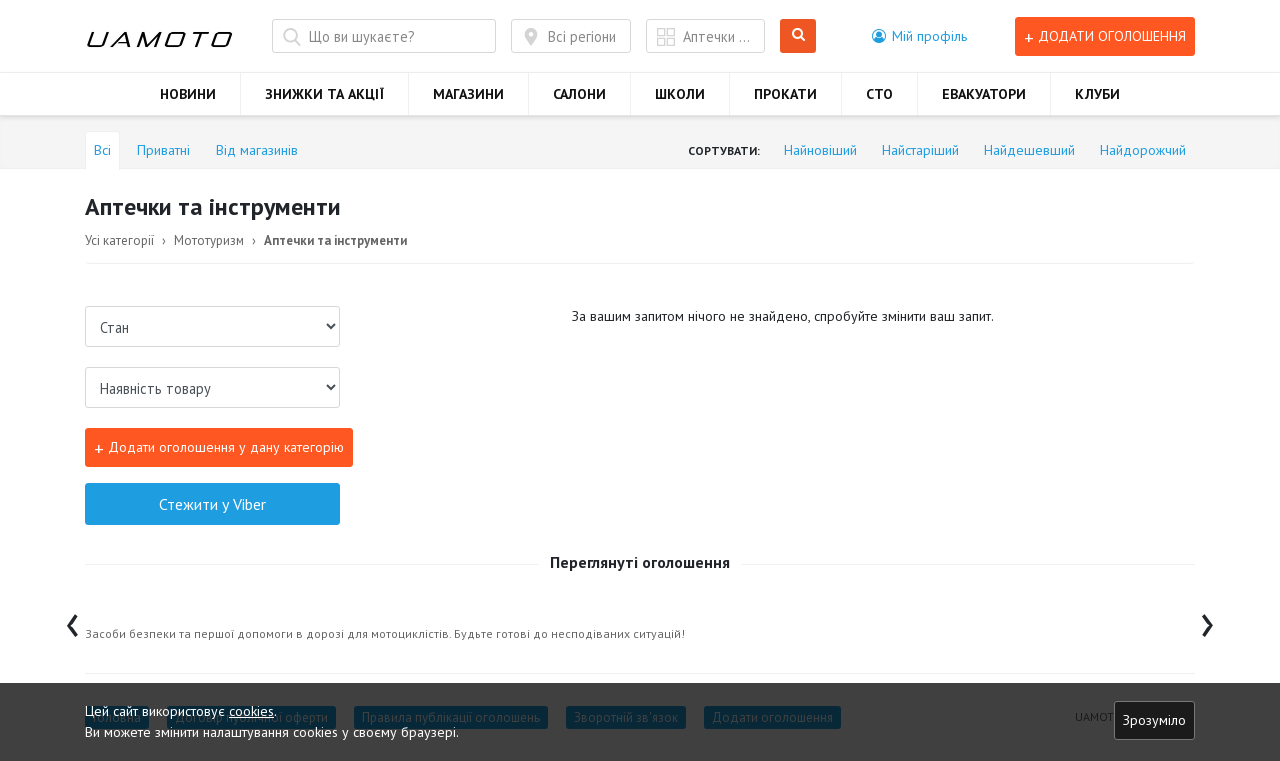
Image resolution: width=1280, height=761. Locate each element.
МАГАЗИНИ (468, 94)
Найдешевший (1029, 150)
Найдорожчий (1143, 150)
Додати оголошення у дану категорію (219, 447)
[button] (919, 36)
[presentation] (72, 620)
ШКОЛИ (680, 94)
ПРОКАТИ (785, 94)
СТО (879, 94)
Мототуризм (209, 240)
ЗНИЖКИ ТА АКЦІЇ (324, 94)
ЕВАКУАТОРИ (984, 94)
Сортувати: (724, 150)
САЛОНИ (579, 94)
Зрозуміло (1154, 720)
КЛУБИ (1097, 94)
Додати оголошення (1105, 36)
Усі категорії (119, 240)
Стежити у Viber (212, 504)
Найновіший (820, 150)
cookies (251, 711)
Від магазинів (257, 150)
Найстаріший (920, 150)
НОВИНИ (188, 94)
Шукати (798, 36)
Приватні (163, 150)
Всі (102, 150)
